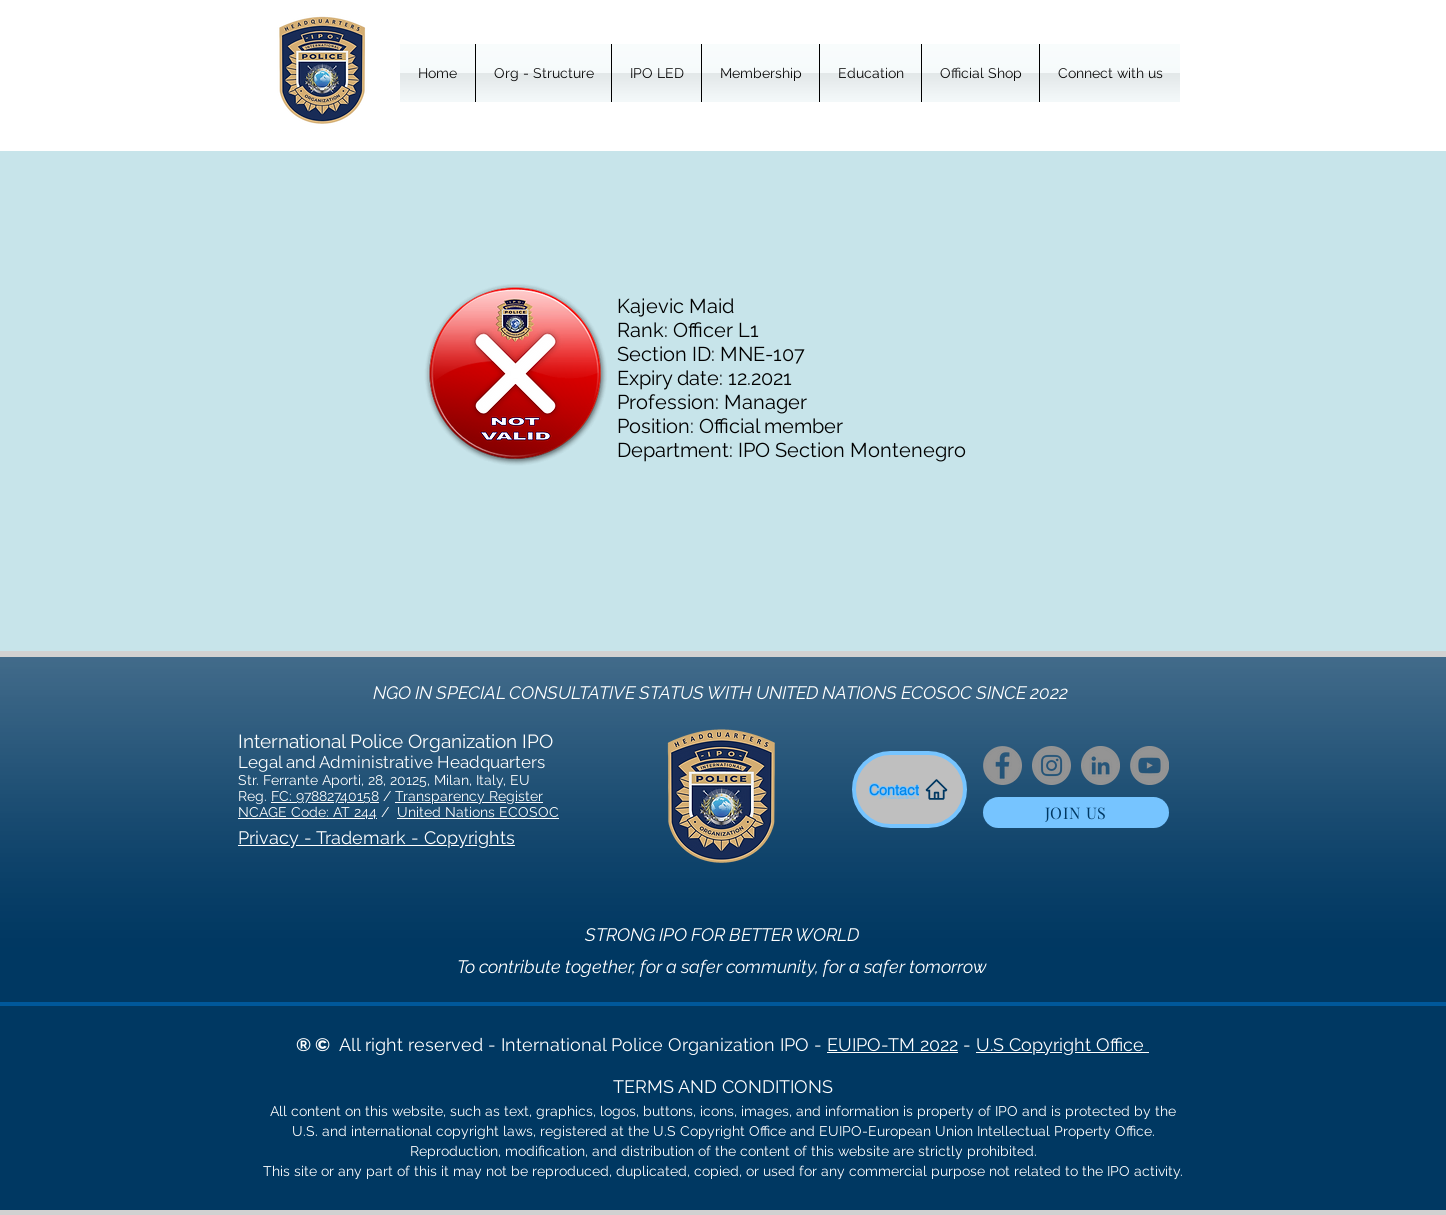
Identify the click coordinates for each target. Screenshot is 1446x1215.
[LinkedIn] (1100, 765)
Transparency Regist (462, 796)
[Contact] (909, 789)
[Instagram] (1051, 765)
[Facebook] (1002, 765)
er (536, 796)
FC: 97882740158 (325, 796)
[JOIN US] (1076, 812)
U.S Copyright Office (1062, 1044)
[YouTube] (1149, 765)
